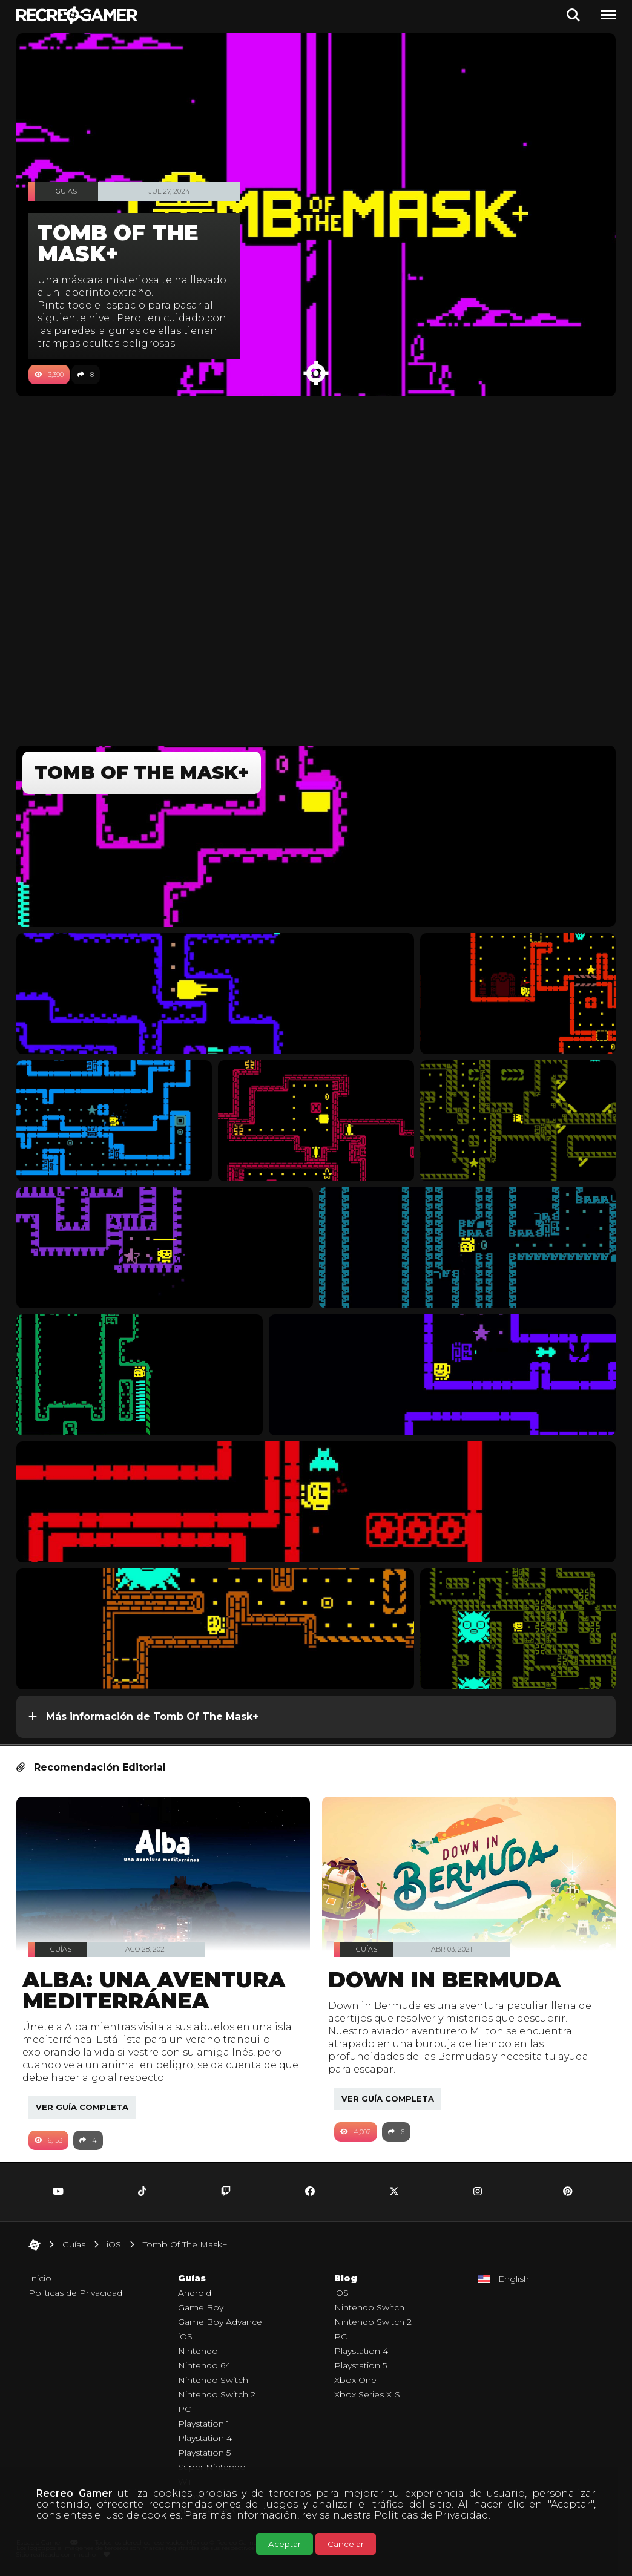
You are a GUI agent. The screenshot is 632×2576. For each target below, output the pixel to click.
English (513, 2278)
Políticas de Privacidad (431, 2515)
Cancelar (346, 2544)
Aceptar (284, 2544)
